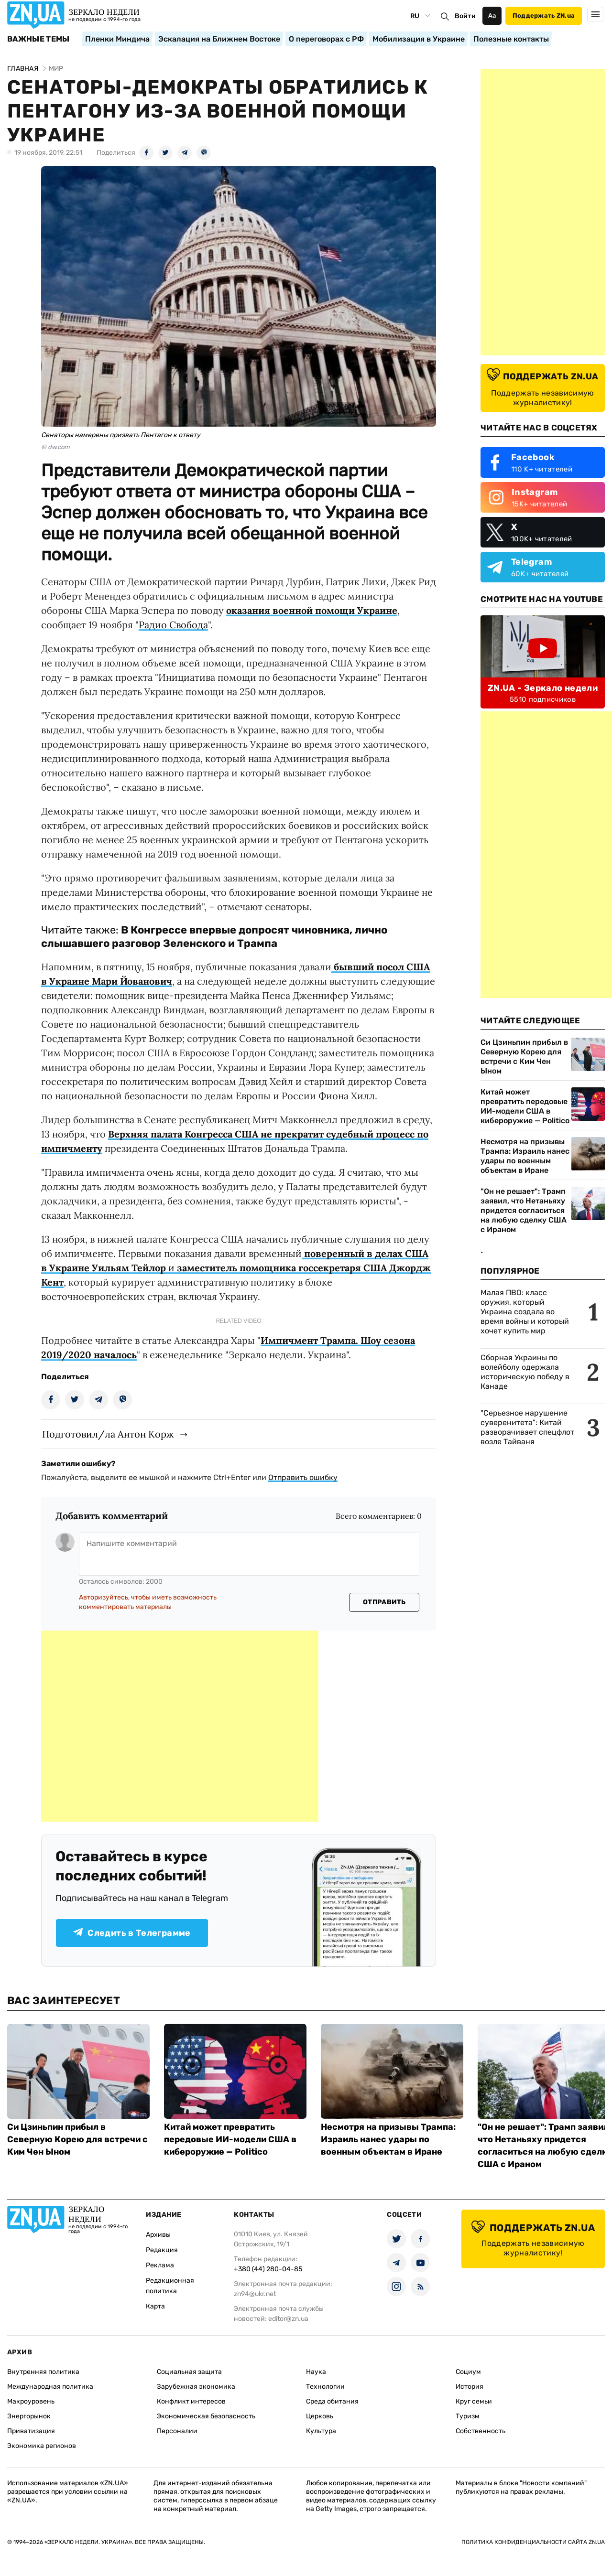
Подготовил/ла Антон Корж (108, 1434)
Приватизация (31, 2431)
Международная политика (50, 2387)
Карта (155, 2306)
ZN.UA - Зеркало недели (543, 688)
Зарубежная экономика (196, 2387)
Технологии (325, 2387)
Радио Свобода (173, 625)
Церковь (319, 2416)
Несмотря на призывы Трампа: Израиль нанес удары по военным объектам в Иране (525, 1156)
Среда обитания (332, 2401)
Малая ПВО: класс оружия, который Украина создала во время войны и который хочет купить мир (525, 1311)
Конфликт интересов (191, 2401)
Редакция (162, 2250)
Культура (321, 2431)
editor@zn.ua (288, 2319)
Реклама (160, 2265)
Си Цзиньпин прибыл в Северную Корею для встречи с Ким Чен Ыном (524, 1056)
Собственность (480, 2431)
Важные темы (38, 39)
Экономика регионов (41, 2446)
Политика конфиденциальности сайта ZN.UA (533, 2542)
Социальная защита (189, 2372)
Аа (492, 15)
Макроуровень (31, 2401)
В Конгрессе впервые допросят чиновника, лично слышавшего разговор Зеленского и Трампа (214, 936)
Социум (468, 2372)
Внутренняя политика (43, 2372)
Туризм (468, 2416)
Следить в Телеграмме (131, 1933)
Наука (316, 2372)
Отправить (384, 1602)
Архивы (158, 2235)
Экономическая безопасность (206, 2416)
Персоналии (177, 2431)
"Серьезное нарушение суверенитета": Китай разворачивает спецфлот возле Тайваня (527, 1427)
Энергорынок (29, 2416)
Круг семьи (474, 2401)
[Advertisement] (179, 1726)
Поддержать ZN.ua (544, 15)
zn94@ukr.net (255, 2294)
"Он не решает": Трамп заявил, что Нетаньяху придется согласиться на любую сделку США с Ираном (524, 1210)
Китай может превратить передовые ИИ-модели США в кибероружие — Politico (525, 1106)
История (469, 2387)
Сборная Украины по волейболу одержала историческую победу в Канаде (525, 1372)
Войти (465, 16)
